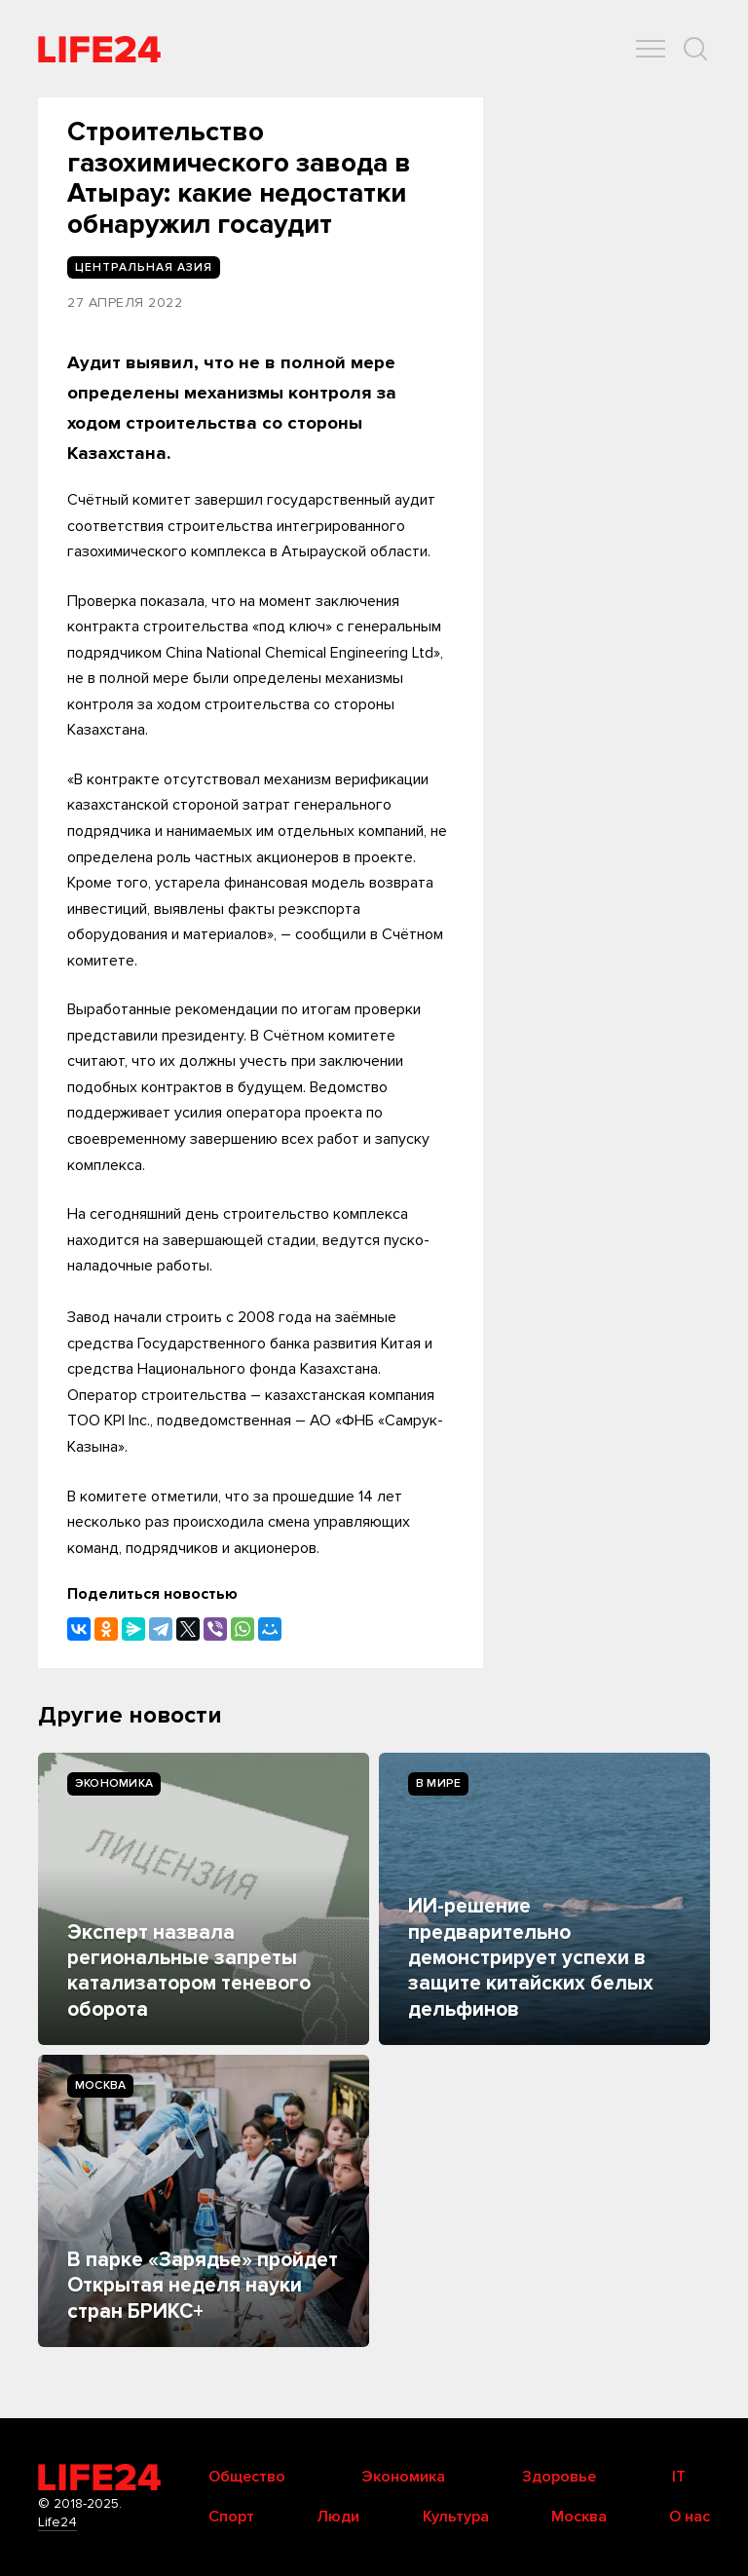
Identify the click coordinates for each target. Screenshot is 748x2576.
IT (679, 2476)
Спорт (231, 2516)
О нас (689, 2516)
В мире (438, 1783)
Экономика (114, 1783)
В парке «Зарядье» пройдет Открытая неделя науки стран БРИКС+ (202, 2286)
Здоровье (559, 2476)
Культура (456, 2516)
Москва (100, 2085)
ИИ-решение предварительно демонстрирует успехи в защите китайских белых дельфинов (531, 1958)
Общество (246, 2476)
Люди (338, 2516)
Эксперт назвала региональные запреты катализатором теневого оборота (189, 1971)
